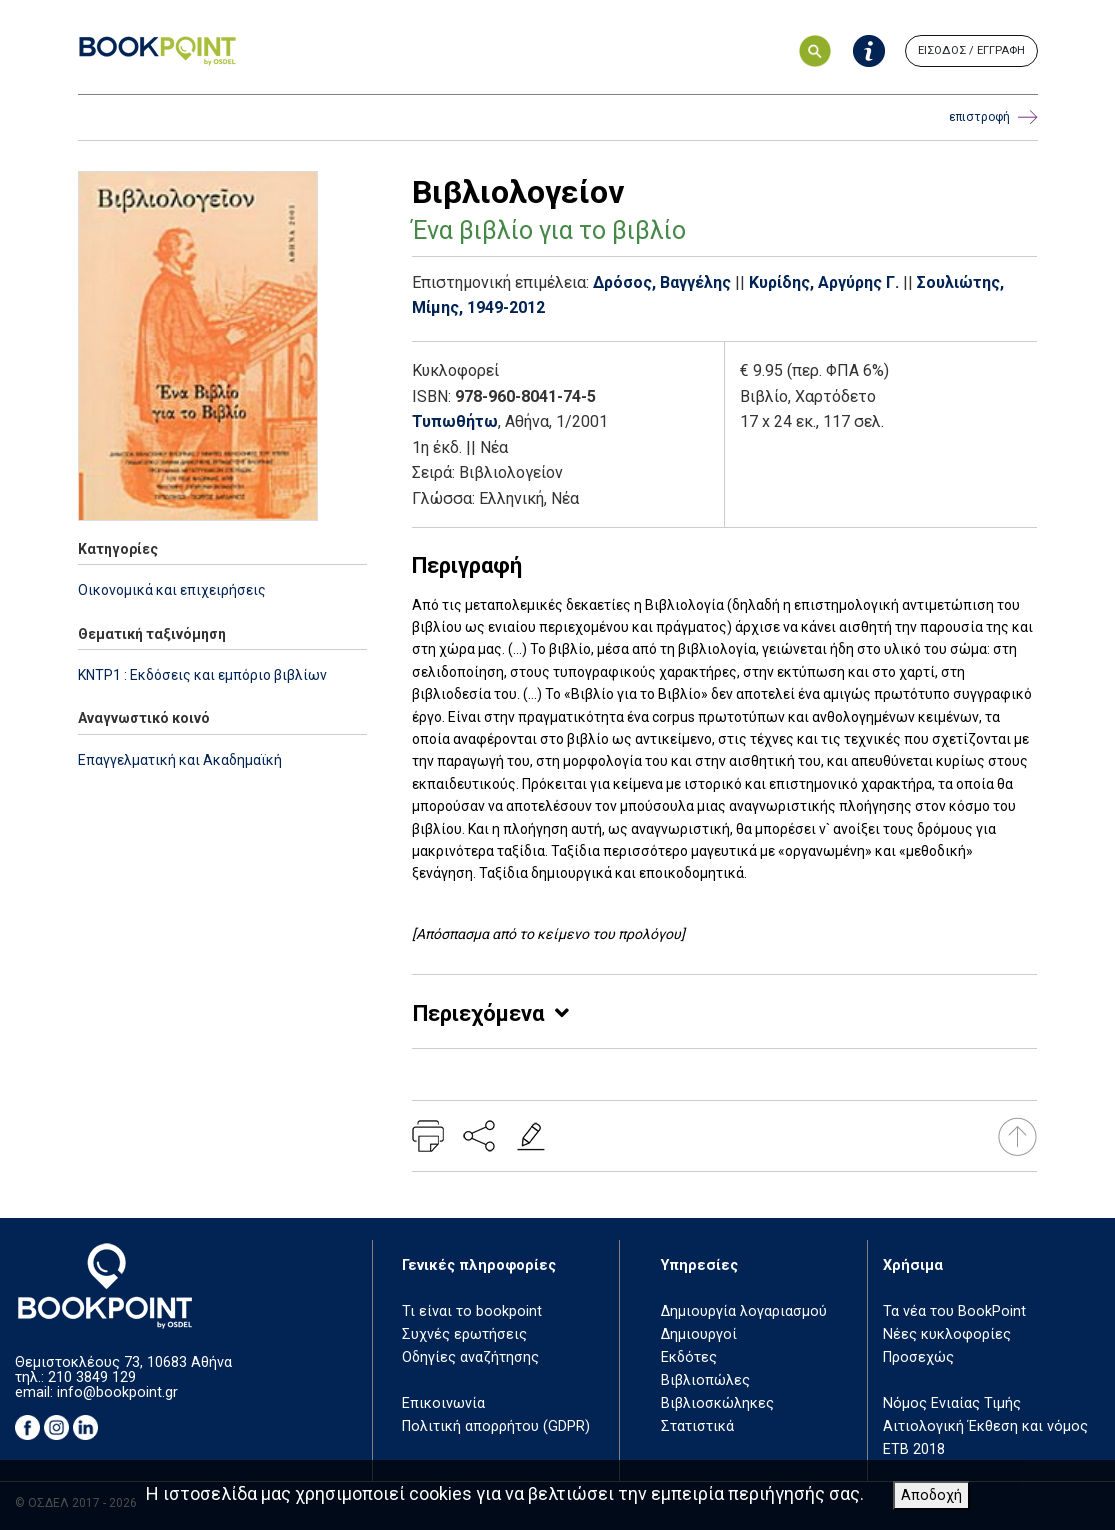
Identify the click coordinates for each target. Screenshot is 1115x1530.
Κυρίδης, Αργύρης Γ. (824, 282)
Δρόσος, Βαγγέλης (662, 282)
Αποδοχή (931, 1495)
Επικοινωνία (443, 1403)
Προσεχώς (918, 1357)
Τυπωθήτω (455, 421)
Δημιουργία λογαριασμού (744, 1311)
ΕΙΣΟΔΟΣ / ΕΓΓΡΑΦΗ (971, 50)
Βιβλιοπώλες (705, 1380)
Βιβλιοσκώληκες (717, 1403)
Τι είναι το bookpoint (472, 1311)
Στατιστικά (697, 1426)
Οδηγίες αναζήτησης (470, 1357)
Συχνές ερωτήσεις (464, 1334)
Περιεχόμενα (478, 1013)
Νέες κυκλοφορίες (947, 1334)
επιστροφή (993, 117)
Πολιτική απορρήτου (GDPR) (496, 1426)
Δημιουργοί (699, 1334)
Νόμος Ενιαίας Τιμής (952, 1403)
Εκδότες (689, 1357)
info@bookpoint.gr (117, 1392)
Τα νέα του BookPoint (954, 1311)
